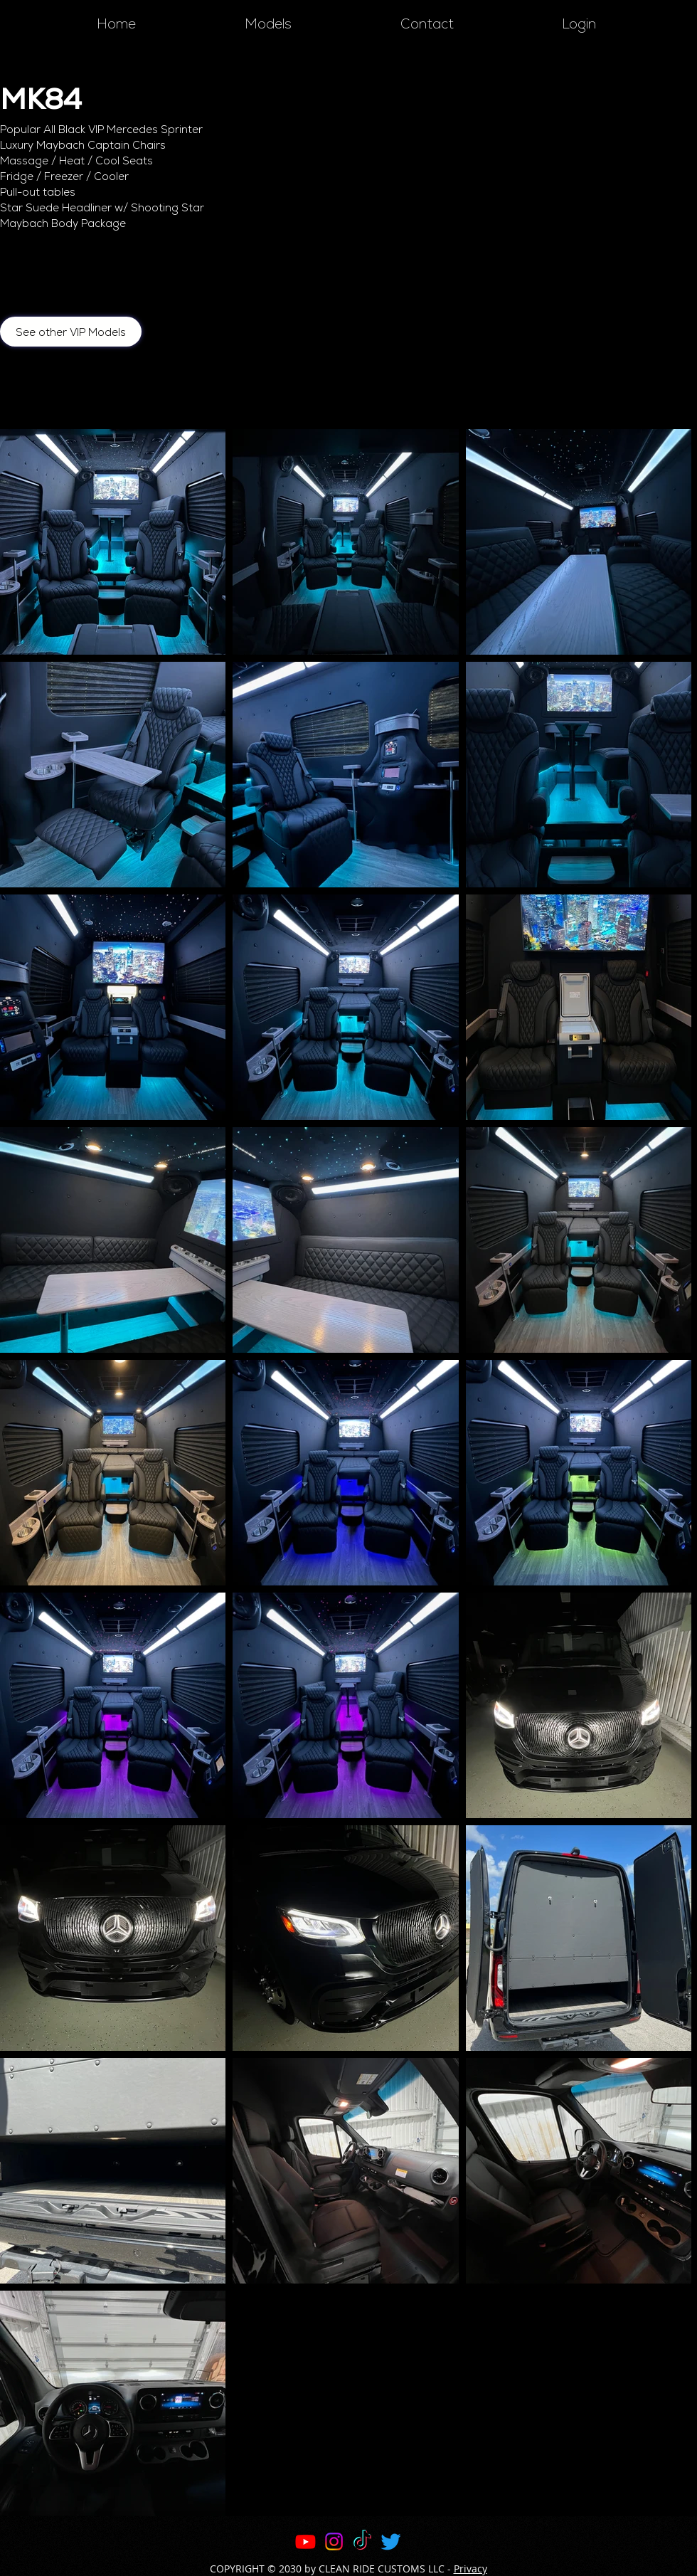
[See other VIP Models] (71, 332)
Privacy (470, 2568)
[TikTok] (362, 2541)
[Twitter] (391, 2541)
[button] (268, 24)
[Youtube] (305, 2541)
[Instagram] (334, 2541)
